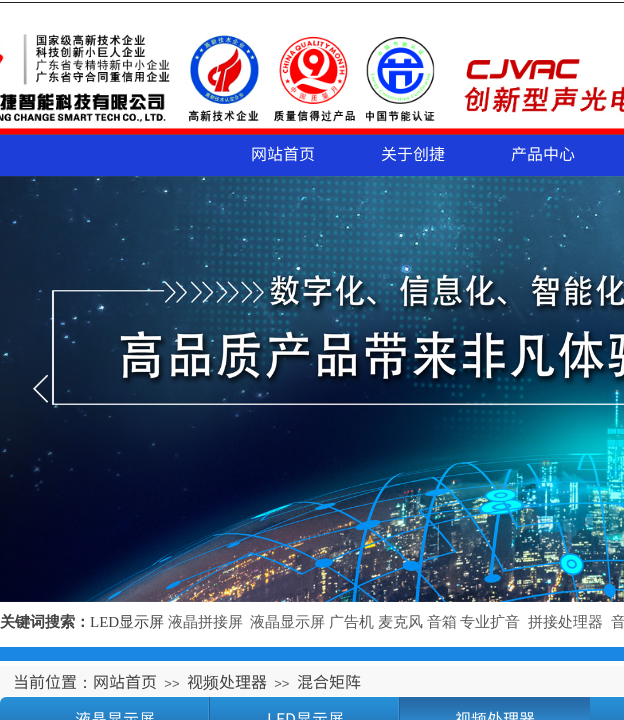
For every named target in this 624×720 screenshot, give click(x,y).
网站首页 (283, 153)
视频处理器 (227, 681)
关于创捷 (413, 153)
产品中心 (543, 153)
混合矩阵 (329, 681)
